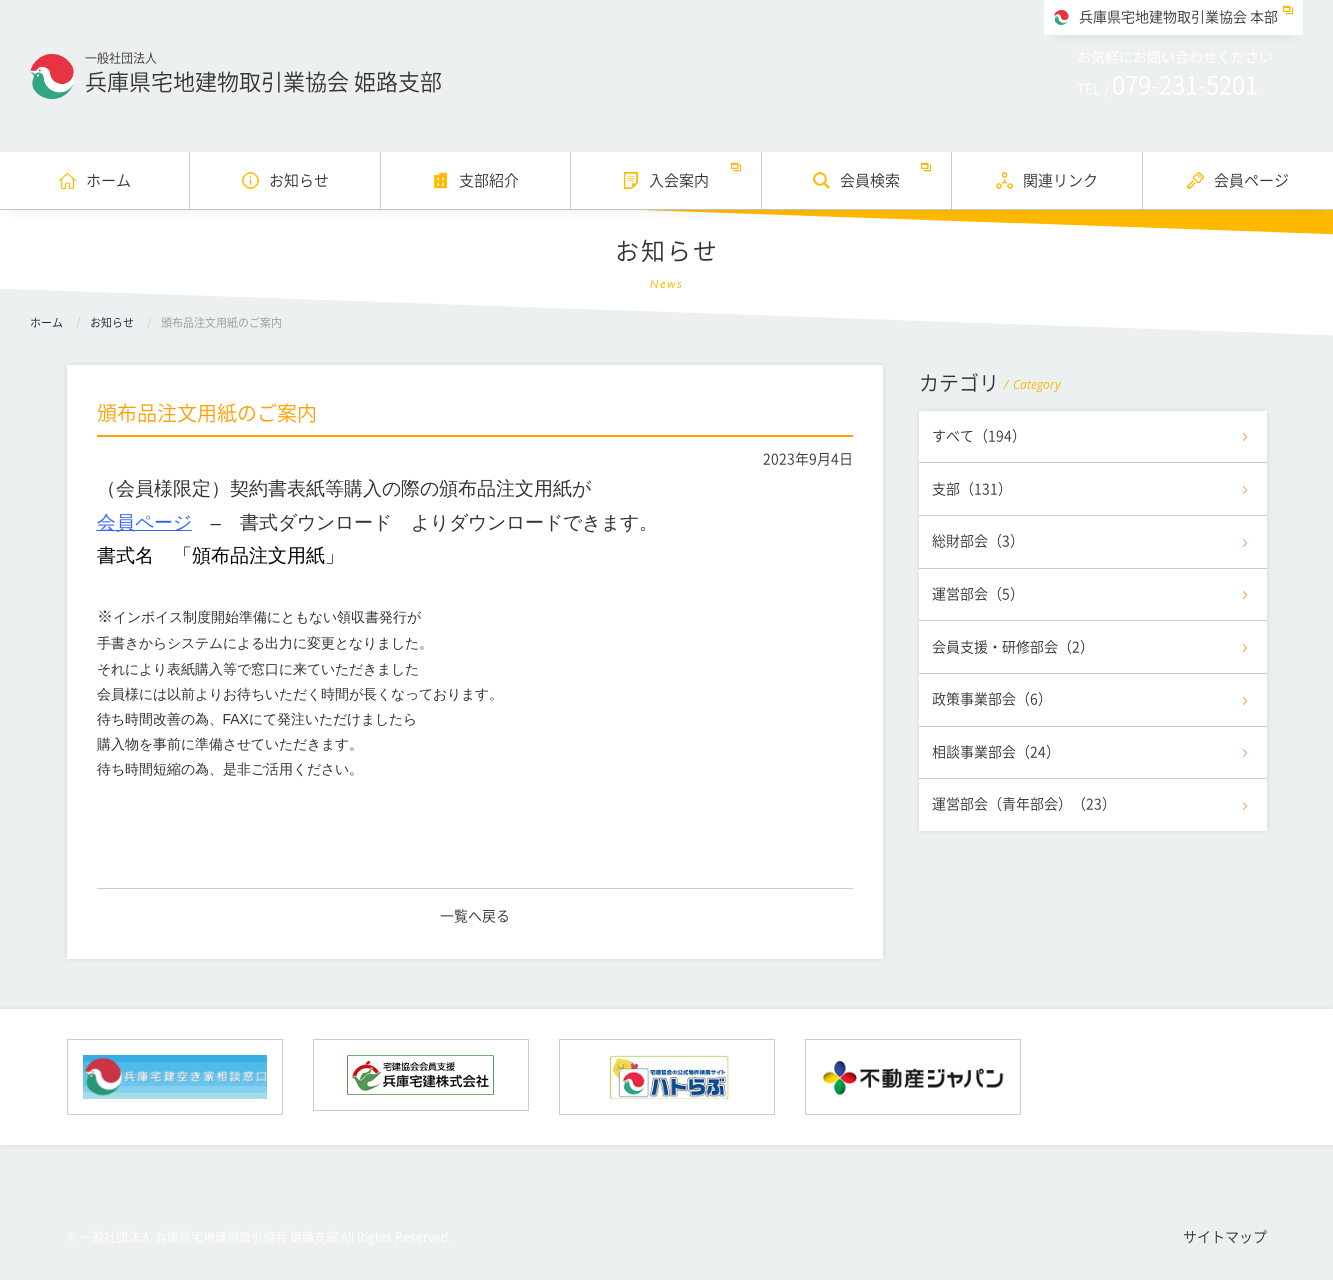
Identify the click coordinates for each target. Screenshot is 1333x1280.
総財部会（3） (978, 541)
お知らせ (299, 180)
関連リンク (1060, 180)
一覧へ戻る (475, 916)
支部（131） (972, 489)
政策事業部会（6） (992, 699)
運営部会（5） (978, 594)
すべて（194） (979, 436)
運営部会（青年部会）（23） (1024, 804)
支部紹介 (489, 180)
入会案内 (679, 180)
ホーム (108, 180)
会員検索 (870, 180)
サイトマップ (1225, 1237)
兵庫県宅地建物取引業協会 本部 (1178, 17)
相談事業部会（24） (996, 752)
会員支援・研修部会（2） (1013, 647)
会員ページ (1251, 180)
